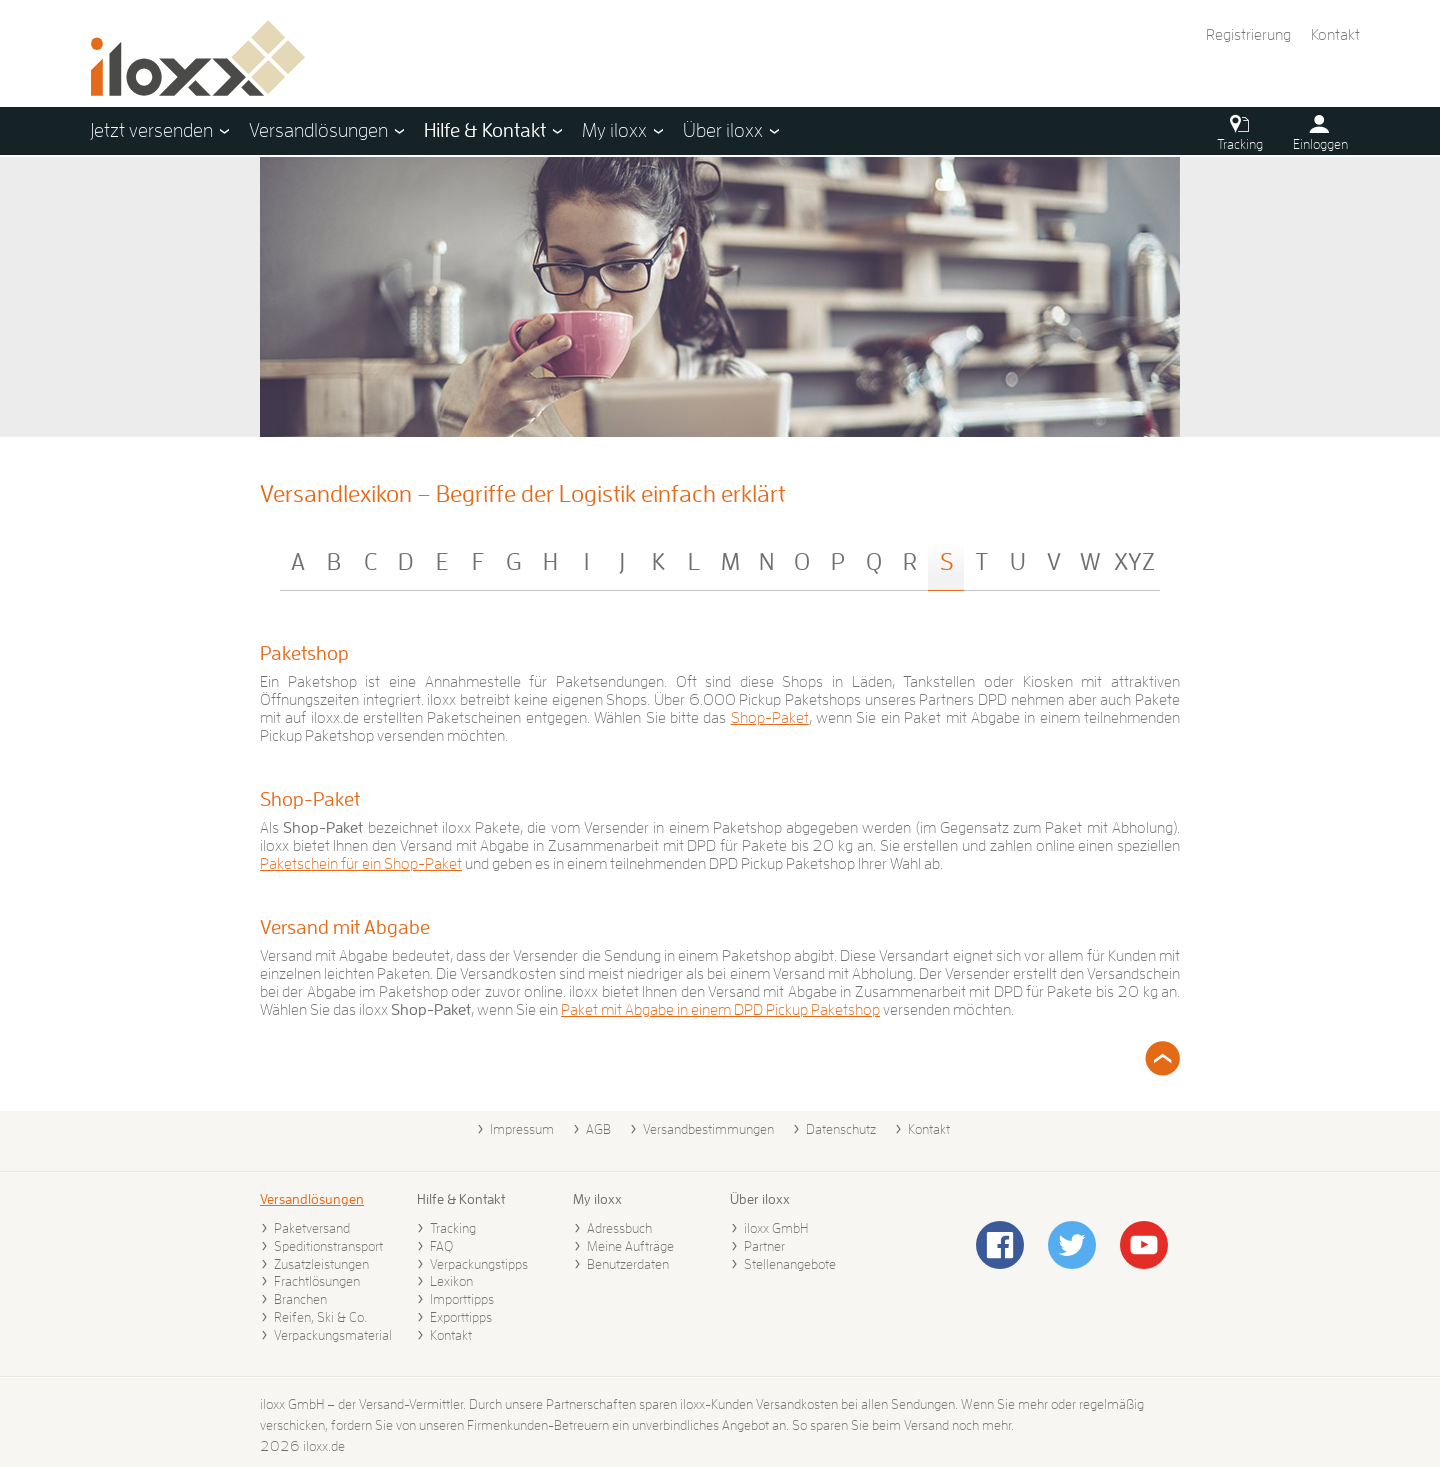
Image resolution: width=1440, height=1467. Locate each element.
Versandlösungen (312, 1199)
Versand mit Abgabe (345, 927)
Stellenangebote (790, 1264)
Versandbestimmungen (708, 1129)
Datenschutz (841, 1129)
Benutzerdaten (628, 1264)
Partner (764, 1246)
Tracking (453, 1228)
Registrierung (1248, 35)
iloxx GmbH (776, 1228)
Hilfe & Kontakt (461, 1199)
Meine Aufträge (630, 1246)
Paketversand (312, 1228)
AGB (598, 1129)
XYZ (1134, 562)
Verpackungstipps (479, 1264)
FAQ (441, 1246)
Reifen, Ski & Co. (320, 1317)
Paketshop (304, 653)
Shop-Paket (770, 718)
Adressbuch (619, 1228)
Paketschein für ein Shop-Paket (361, 864)
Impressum (522, 1129)
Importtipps (462, 1299)
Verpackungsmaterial (333, 1335)
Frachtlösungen (317, 1281)
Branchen (300, 1299)
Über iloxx (760, 1199)
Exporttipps (461, 1317)
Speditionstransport (328, 1246)
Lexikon (451, 1281)
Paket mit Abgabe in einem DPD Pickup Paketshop (720, 1010)
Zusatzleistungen (321, 1264)
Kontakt (1335, 35)
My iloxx (597, 1199)
